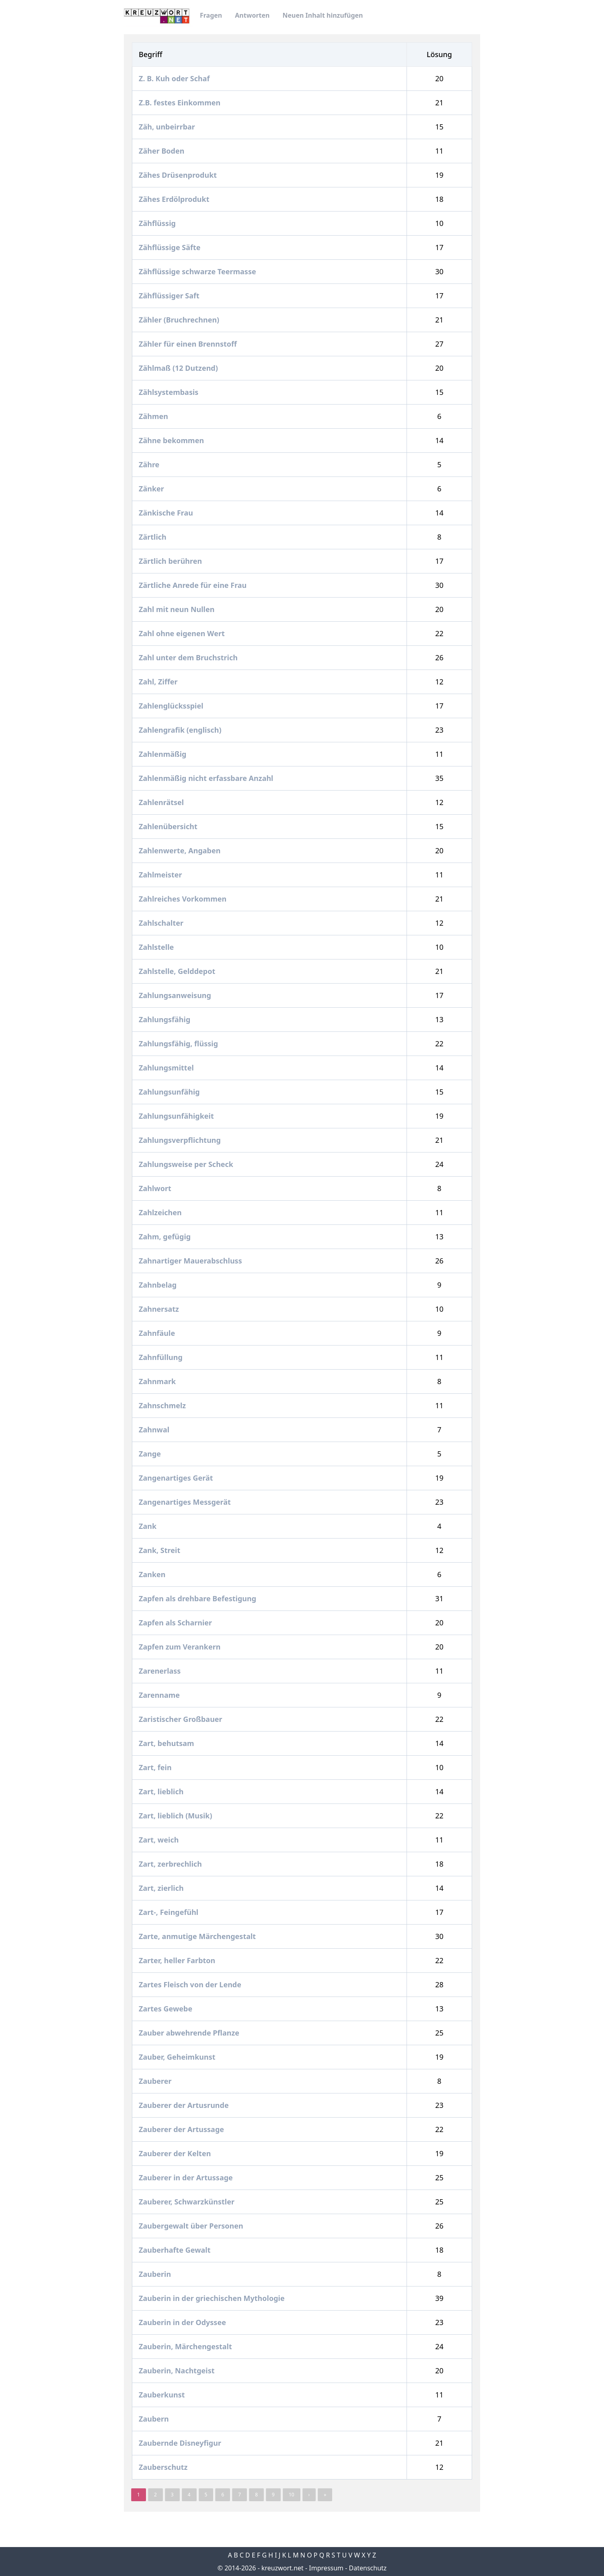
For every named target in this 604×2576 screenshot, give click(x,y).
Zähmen (154, 416)
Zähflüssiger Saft (170, 295)
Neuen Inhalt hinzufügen (322, 15)
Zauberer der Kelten (176, 2153)
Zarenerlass (161, 1671)
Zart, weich (160, 1840)
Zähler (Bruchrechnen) (180, 320)
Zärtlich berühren (171, 561)
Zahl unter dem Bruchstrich (189, 657)
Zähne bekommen (172, 440)
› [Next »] (309, 2494)
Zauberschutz (164, 2467)
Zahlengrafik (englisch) (181, 730)
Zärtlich (153, 537)
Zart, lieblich (162, 1791)
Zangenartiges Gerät (177, 1478)
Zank (148, 1526)
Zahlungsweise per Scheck (187, 1164)
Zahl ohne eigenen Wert (182, 633)
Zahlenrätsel (162, 802)
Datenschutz (368, 2568)
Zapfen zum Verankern (180, 1647)
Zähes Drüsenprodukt (179, 175)
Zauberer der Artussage (182, 2129)
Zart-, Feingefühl (169, 1912)
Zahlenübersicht (169, 826)
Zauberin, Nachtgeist (177, 2370)
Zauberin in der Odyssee (183, 2322)
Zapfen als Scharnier (176, 1622)
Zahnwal (155, 1429)
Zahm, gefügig (166, 1236)
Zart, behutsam (167, 1743)
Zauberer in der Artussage (186, 2177)
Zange (151, 1454)
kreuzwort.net (282, 2568)
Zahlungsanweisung (176, 995)
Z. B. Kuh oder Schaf (175, 78)
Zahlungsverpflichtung (181, 1140)
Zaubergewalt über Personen (192, 2226)
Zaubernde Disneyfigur (181, 2443)
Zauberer (156, 2081)
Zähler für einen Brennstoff (189, 344)
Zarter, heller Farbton (178, 1960)
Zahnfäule (158, 1333)
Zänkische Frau (167, 513)
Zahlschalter (162, 923)
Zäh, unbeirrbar (168, 126)
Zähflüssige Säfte (170, 247)
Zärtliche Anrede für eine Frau (194, 585)
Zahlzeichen (161, 1212)
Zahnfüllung (161, 1357)
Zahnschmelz (163, 1405)
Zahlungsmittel (167, 1067)
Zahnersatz (160, 1309)
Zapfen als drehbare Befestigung (198, 1598)
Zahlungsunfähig (170, 1092)
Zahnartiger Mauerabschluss (191, 1260)
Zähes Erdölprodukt (175, 199)
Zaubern (155, 2419)
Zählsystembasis (169, 392)
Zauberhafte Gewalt (175, 2250)
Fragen (211, 15)
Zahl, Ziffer (159, 681)
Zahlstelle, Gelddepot (178, 971)
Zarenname (160, 1695)
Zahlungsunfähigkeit (177, 1116)
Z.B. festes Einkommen (180, 102)
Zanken (153, 1574)
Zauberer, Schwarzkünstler (187, 2201)
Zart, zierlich (162, 1888)
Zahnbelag (159, 1285)
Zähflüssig (158, 223)
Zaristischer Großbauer (181, 1719)
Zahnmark (158, 1381)
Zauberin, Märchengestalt (186, 2346)
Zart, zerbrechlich (171, 1864)
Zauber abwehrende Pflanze (190, 2033)
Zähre (150, 464)
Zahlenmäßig (163, 754)
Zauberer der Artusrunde (184, 2105)
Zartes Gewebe (166, 2008)
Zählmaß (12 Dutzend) (179, 368)
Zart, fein (156, 1767)
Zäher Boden (162, 151)
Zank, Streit (160, 1550)
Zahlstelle (157, 947)
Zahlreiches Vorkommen (183, 899)
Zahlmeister (161, 874)
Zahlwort (156, 1188)
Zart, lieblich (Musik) (176, 1815)
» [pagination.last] (325, 2494)
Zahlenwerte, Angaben (180, 850)
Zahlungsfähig (165, 1019)
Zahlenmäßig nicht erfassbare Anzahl (207, 778)
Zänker (152, 488)
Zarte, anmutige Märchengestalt (198, 1936)
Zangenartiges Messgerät (185, 1502)
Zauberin (156, 2274)
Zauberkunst (163, 2394)
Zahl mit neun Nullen (177, 609)
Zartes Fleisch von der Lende (191, 1984)
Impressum (326, 2568)
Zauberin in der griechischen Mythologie (212, 2298)
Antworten (252, 15)
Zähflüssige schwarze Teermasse (198, 271)
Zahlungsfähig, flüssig (179, 1043)
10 (291, 2494)
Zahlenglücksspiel (172, 706)
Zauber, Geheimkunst (178, 2057)
